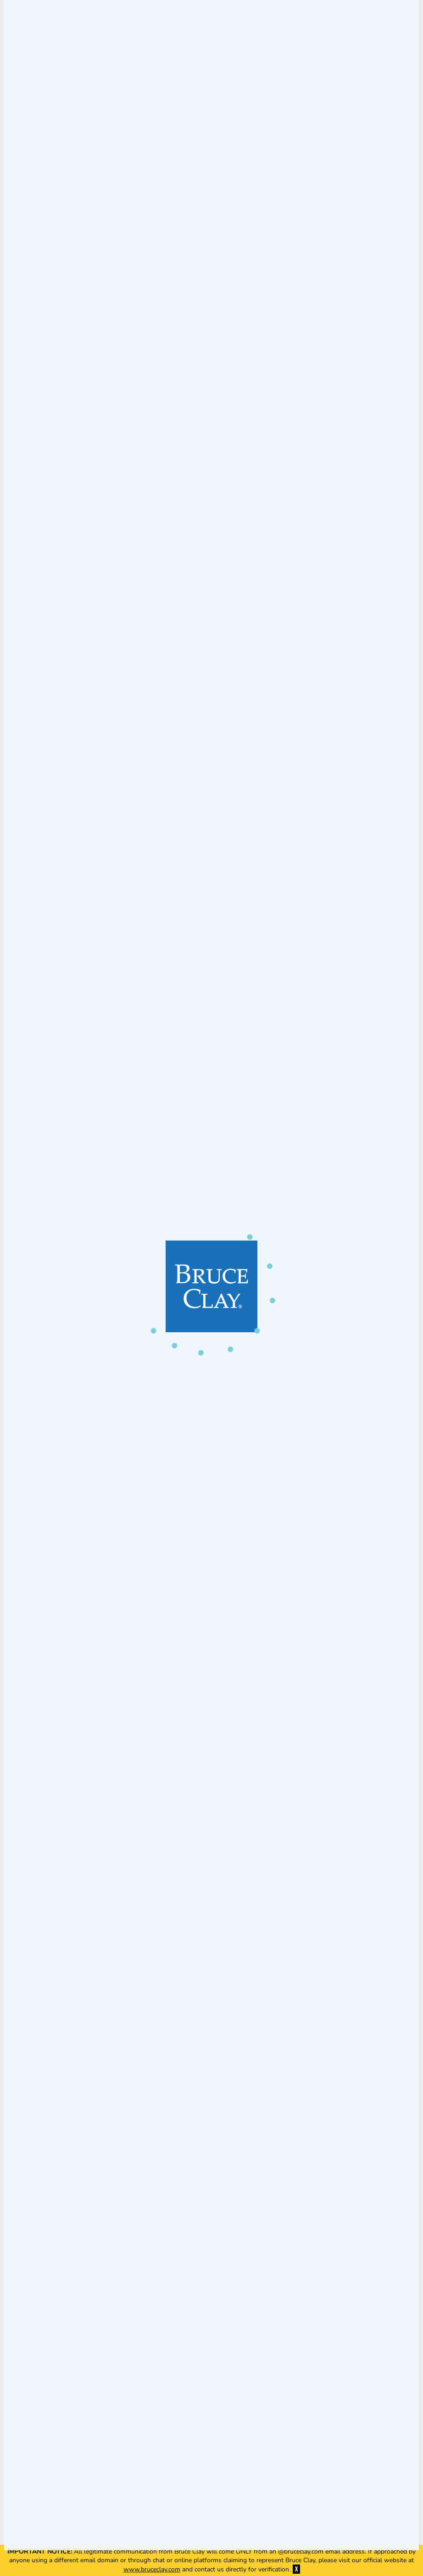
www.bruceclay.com (151, 2569)
